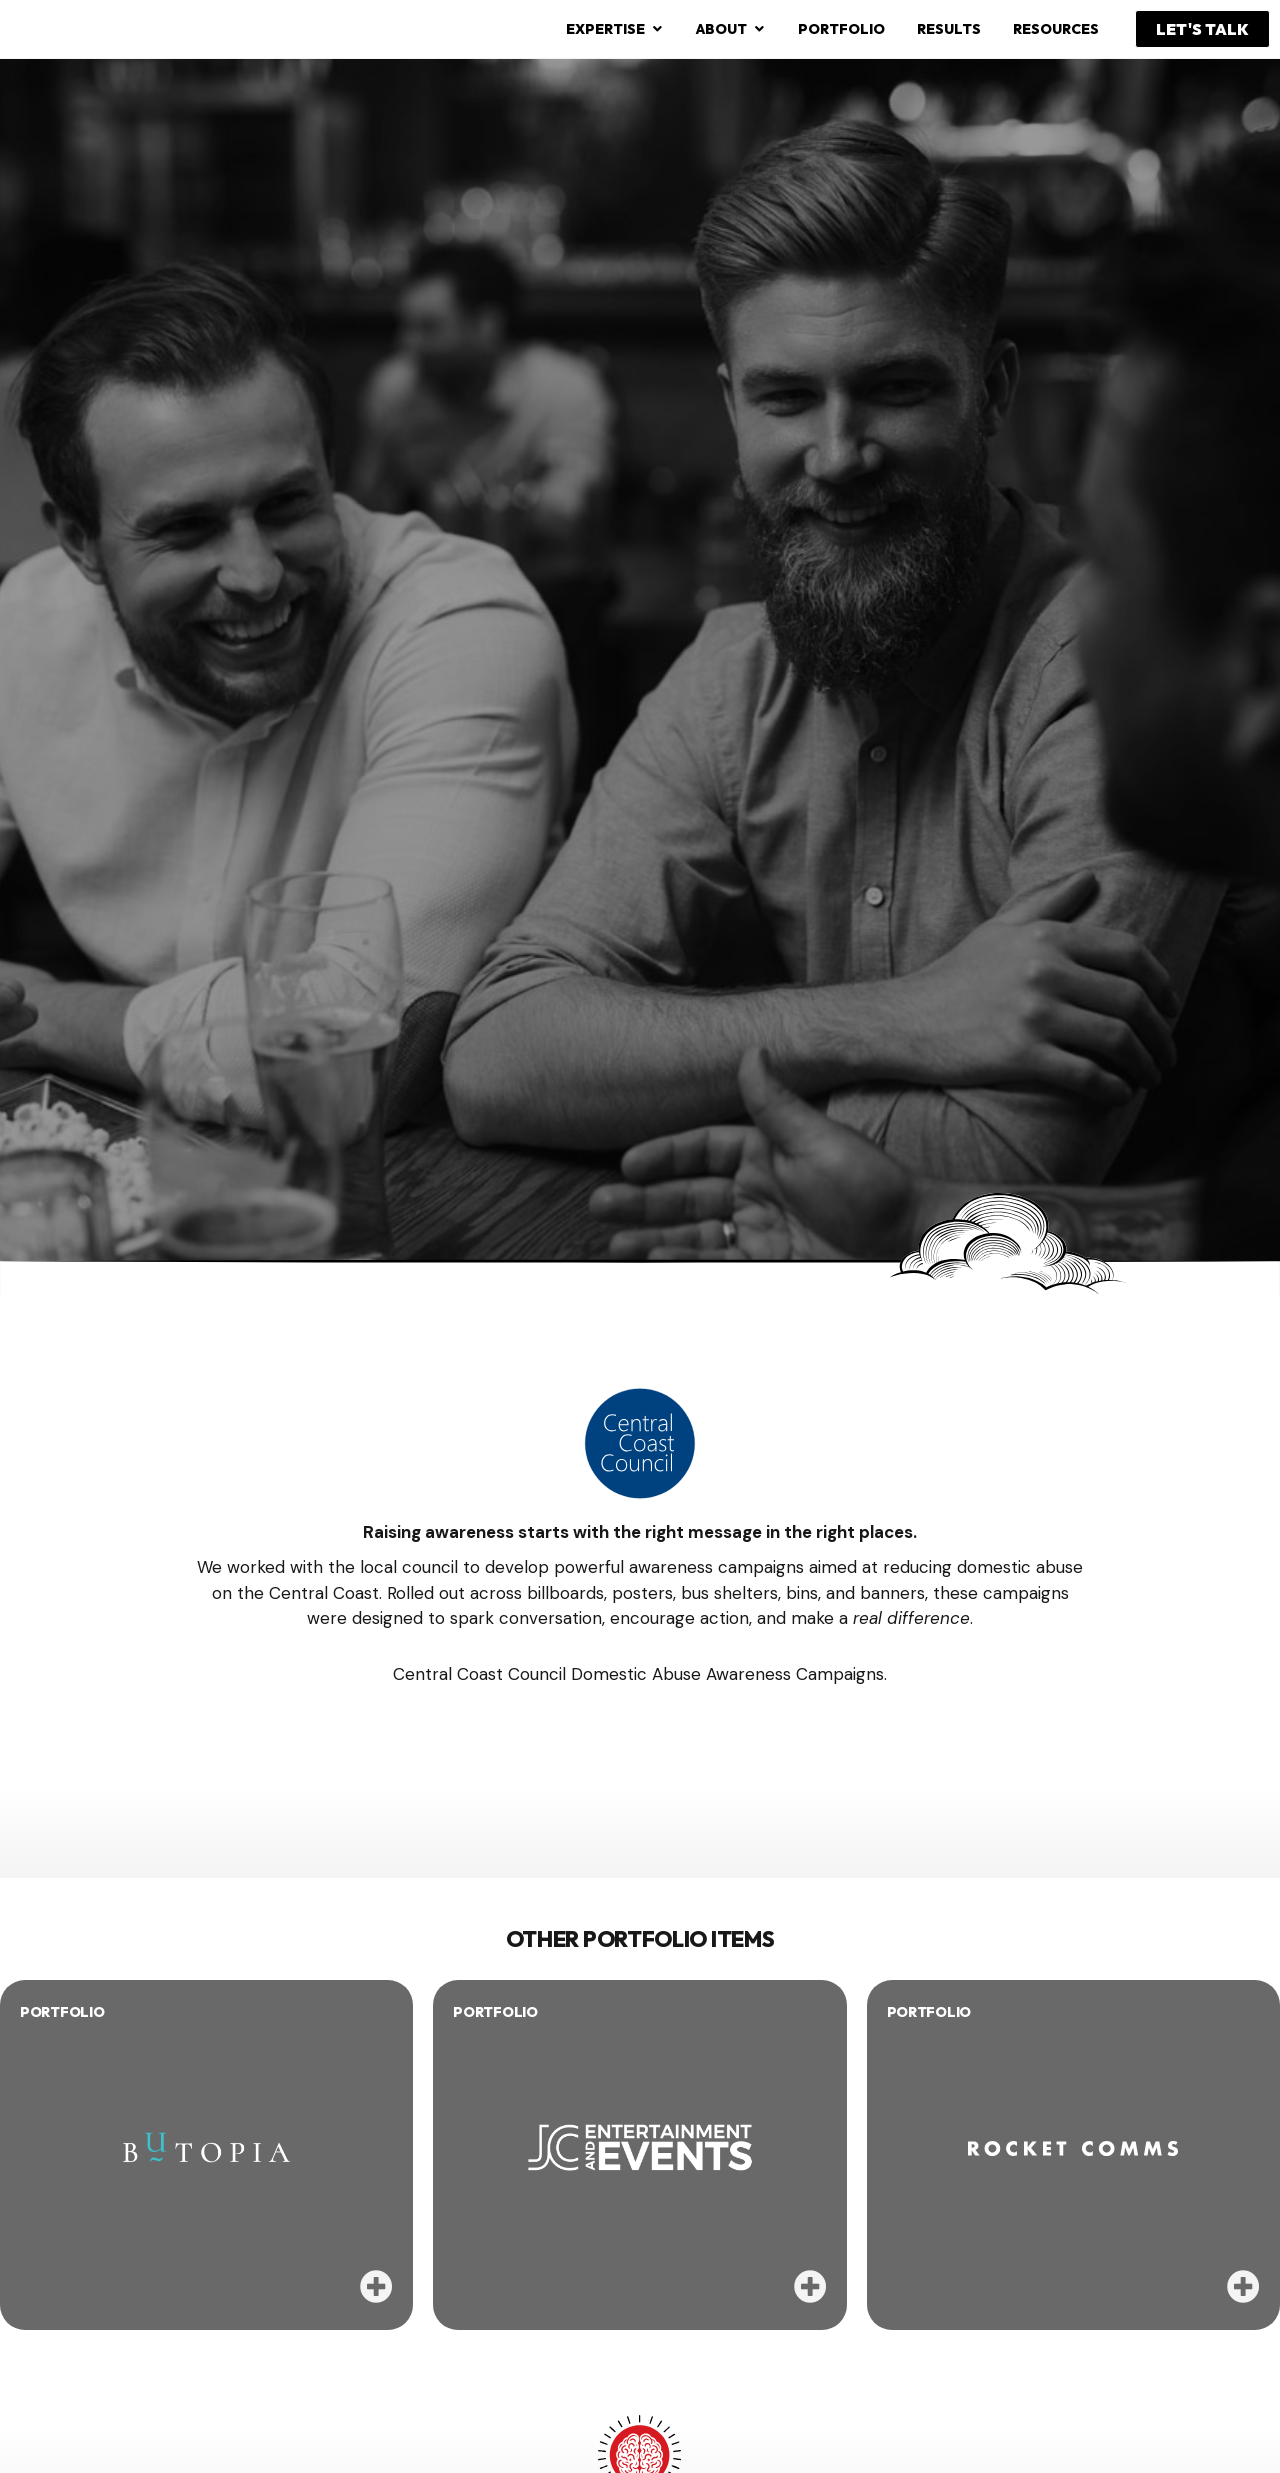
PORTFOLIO (62, 2012)
